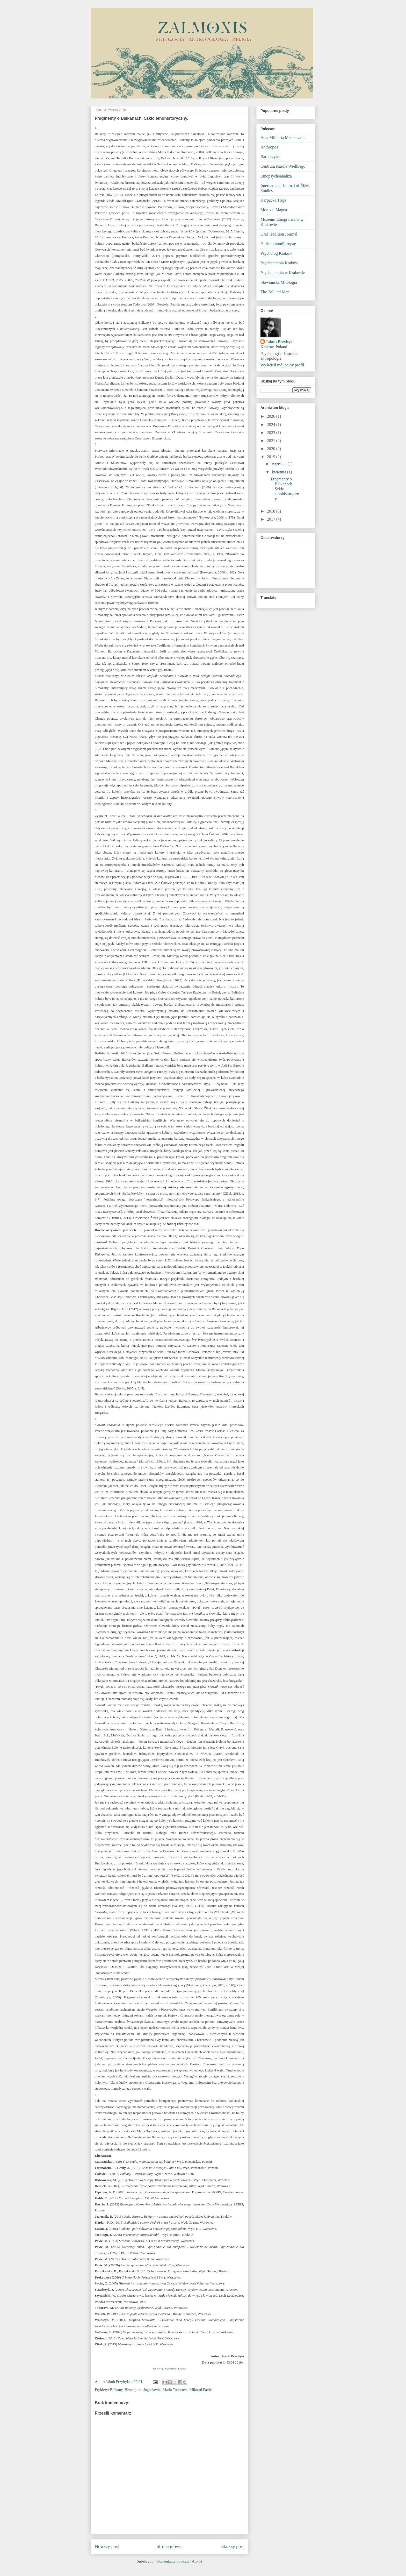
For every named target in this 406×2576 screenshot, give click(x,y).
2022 (271, 432)
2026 (271, 416)
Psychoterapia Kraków (279, 263)
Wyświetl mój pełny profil (282, 365)
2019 (271, 457)
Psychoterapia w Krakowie (282, 273)
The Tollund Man (274, 292)
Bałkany (116, 2390)
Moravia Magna (273, 210)
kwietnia (279, 472)
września (280, 464)
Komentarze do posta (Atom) (179, 2561)
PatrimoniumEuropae (278, 244)
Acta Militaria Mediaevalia (282, 137)
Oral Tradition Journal (278, 234)
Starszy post (232, 2546)
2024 (271, 424)
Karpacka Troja (273, 200)
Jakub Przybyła (280, 341)
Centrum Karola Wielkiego (282, 166)
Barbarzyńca (270, 156)
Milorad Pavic (201, 2390)
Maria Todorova (175, 2390)
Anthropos (269, 147)
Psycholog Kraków (276, 253)
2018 (271, 511)
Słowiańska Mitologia (278, 282)
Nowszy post (107, 2546)
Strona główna (170, 2546)
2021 (271, 440)
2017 (271, 519)
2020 (271, 448)
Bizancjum (133, 2390)
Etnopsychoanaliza (276, 176)
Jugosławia (152, 2390)
